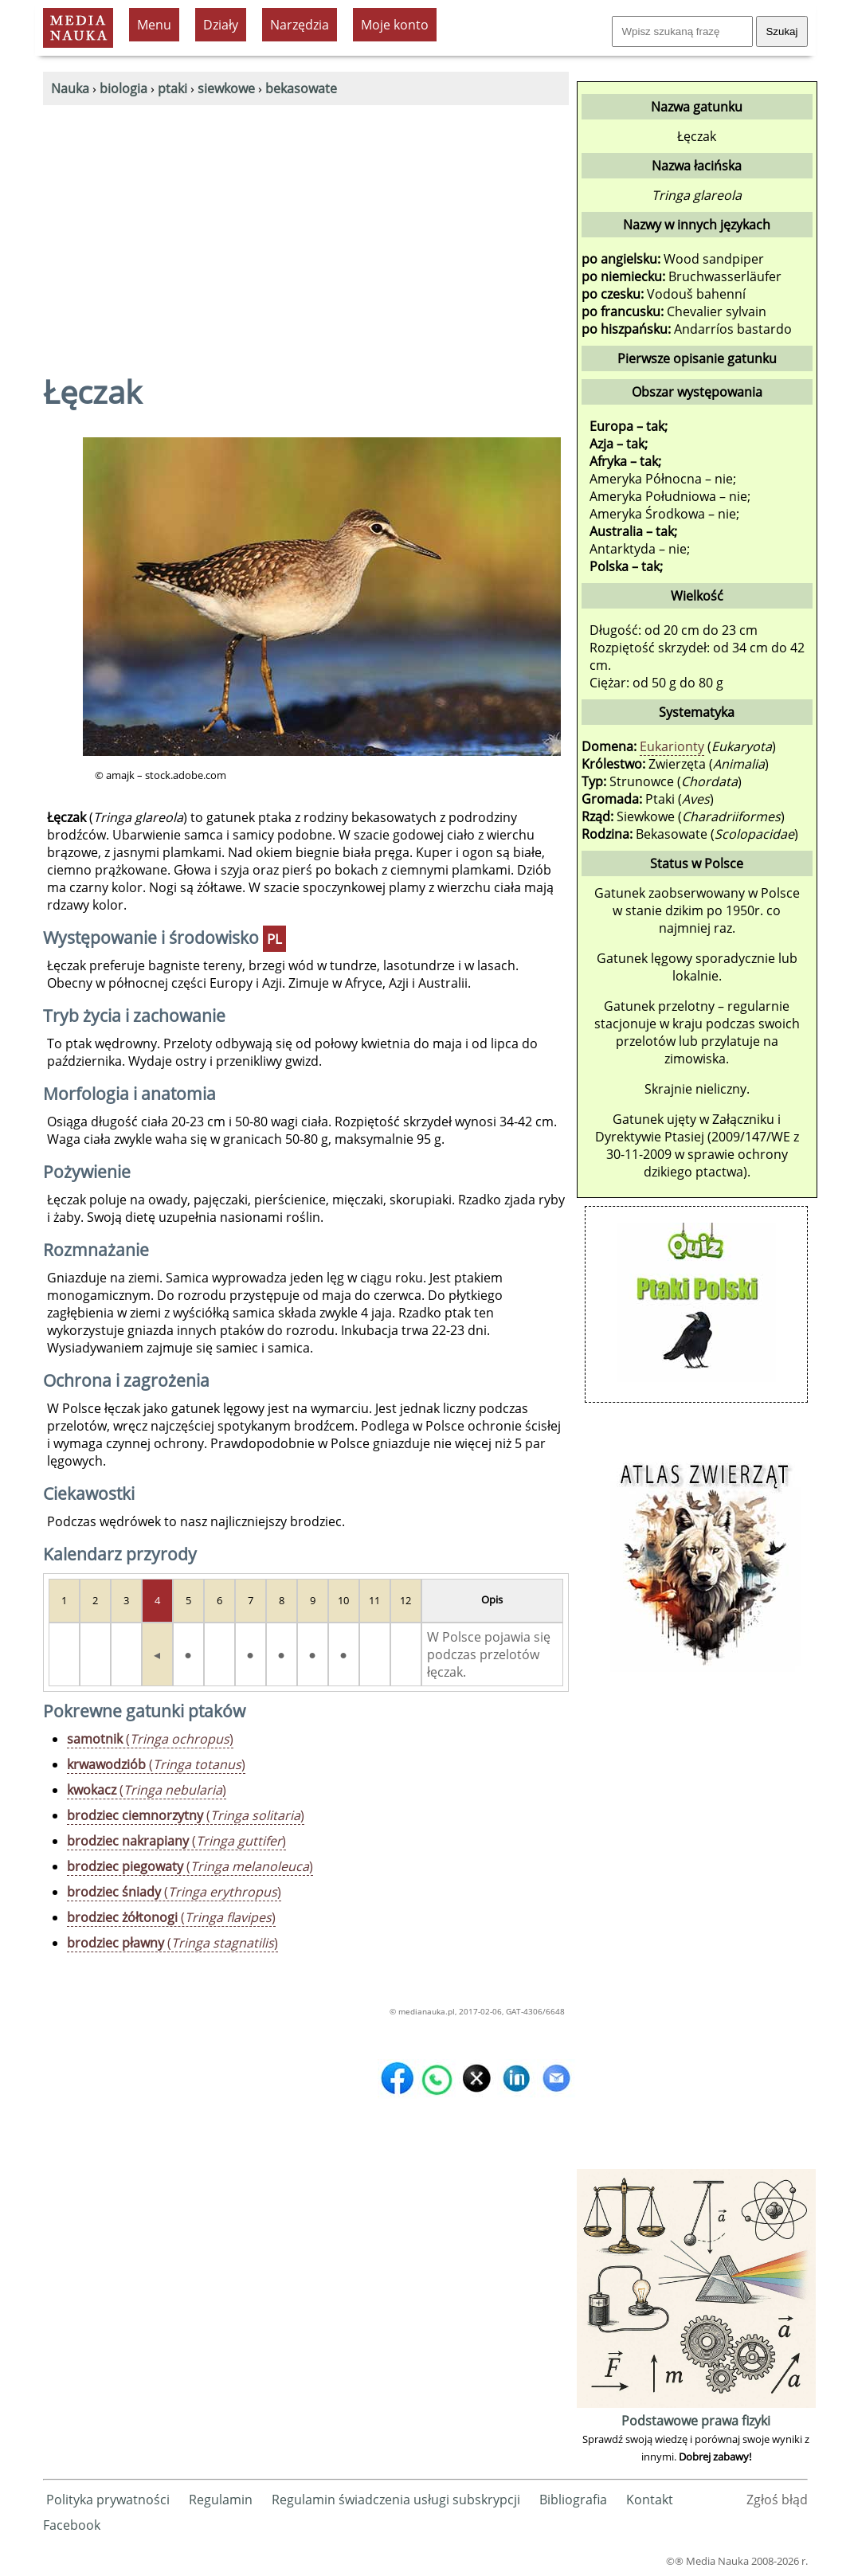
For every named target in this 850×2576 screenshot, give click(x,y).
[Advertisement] (306, 224)
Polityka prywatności (108, 2499)
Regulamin (221, 2499)
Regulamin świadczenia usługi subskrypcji (396, 2499)
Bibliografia (573, 2499)
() (150, 1739)
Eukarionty (672, 746)
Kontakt (649, 2499)
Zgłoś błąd (777, 2499)
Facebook (71, 2525)
